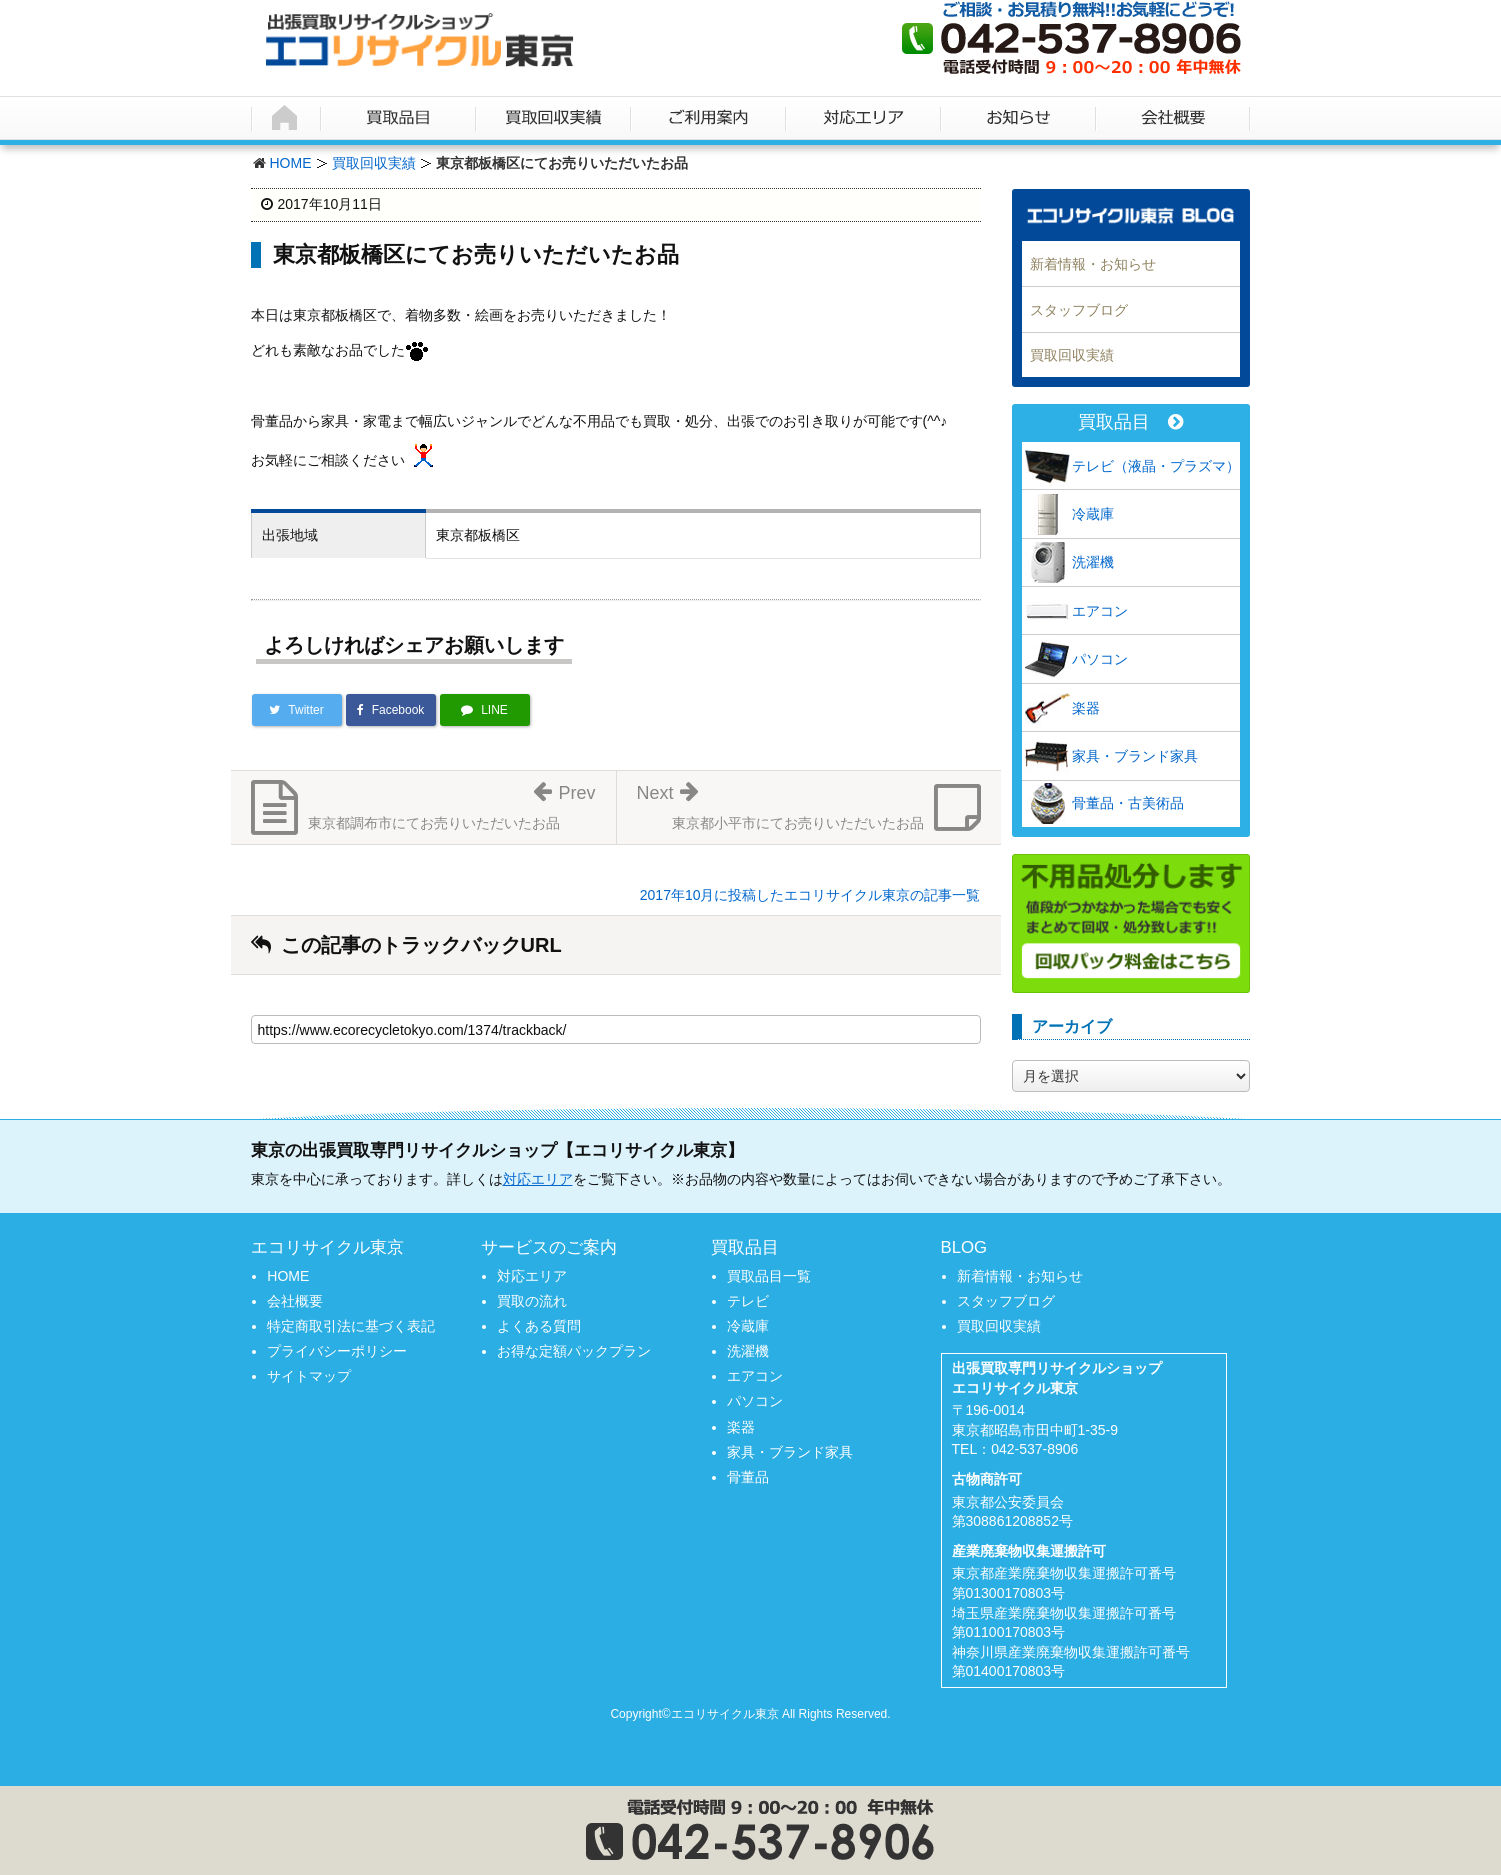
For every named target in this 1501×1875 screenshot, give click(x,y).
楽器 (1086, 708)
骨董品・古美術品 (1128, 803)
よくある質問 (539, 1326)
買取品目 (1130, 422)
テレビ (748, 1301)
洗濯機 (1093, 562)
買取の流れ (532, 1301)
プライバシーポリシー (337, 1351)
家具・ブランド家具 (1135, 756)
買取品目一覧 (769, 1276)
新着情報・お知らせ (1093, 264)
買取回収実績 (374, 163)
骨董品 (748, 1477)
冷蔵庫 (1093, 514)
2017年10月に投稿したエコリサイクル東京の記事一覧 (810, 895)
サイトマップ (309, 1376)
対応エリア (538, 1179)
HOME (291, 163)
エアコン (1100, 611)
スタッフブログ (1079, 310)
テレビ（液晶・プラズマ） (1156, 466)
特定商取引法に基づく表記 (351, 1326)
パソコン (1100, 659)
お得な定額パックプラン (574, 1351)
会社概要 (295, 1301)
